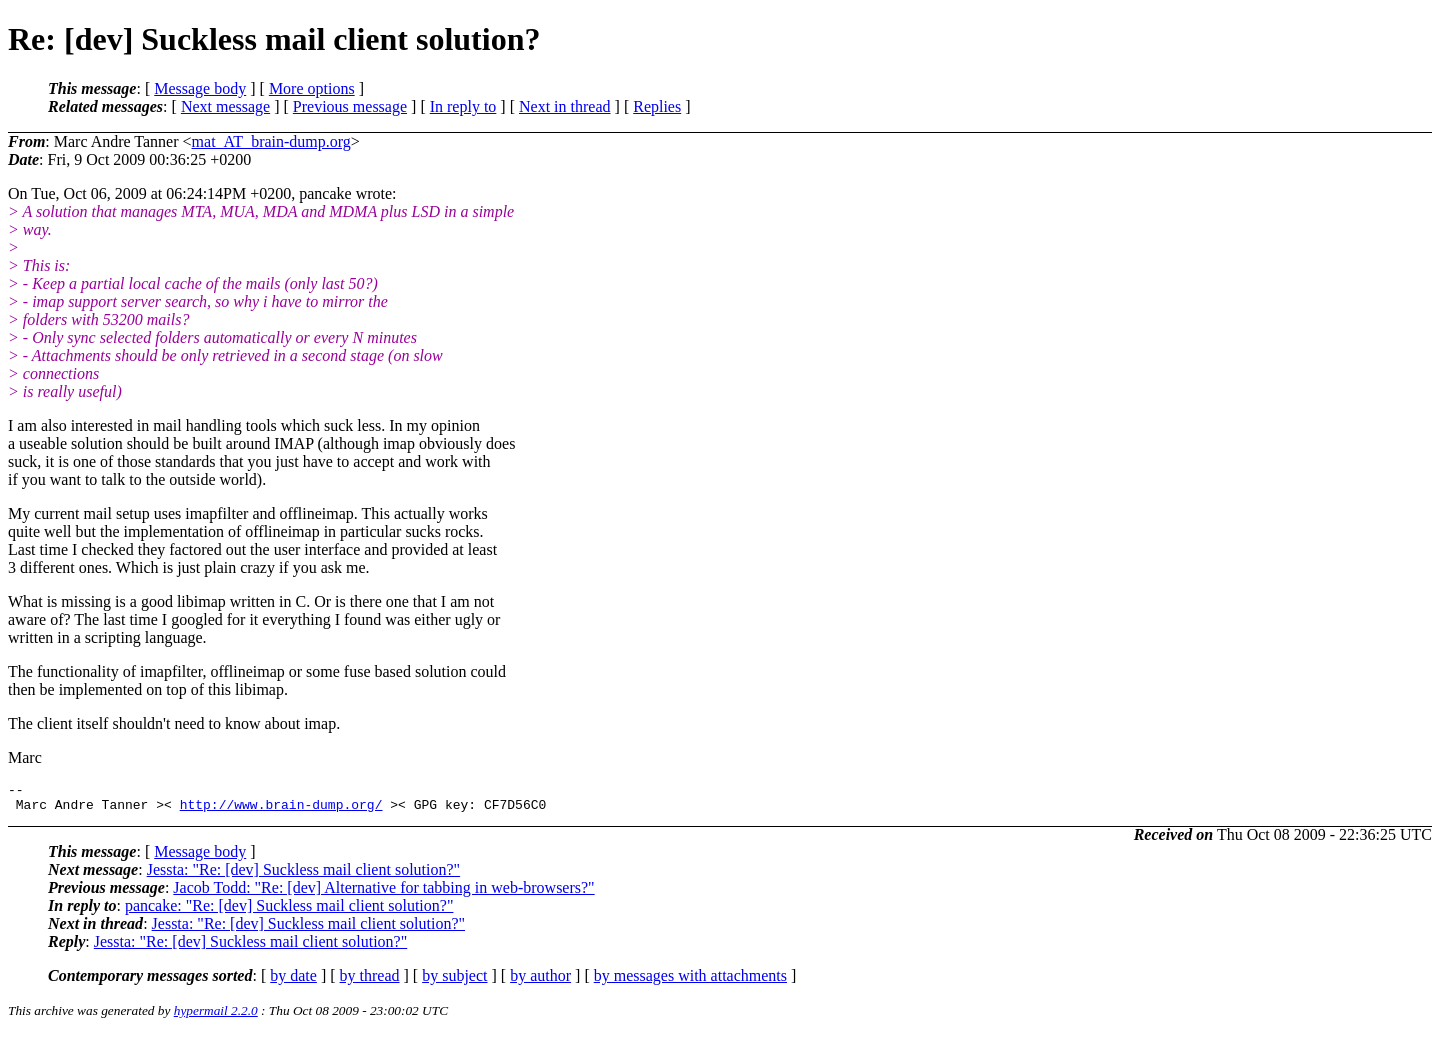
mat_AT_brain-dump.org (271, 141)
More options (312, 88)
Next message (225, 106)
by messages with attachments (690, 981)
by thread (370, 981)
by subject (454, 981)
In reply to (463, 106)
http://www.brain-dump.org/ (281, 810)
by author (540, 981)
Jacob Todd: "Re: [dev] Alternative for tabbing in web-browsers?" (383, 893)
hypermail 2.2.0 (216, 1016)
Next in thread (565, 106)
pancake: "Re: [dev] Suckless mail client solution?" (289, 911)
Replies (657, 106)
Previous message (350, 106)
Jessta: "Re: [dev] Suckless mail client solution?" (303, 875)
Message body (200, 88)
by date (293, 981)
